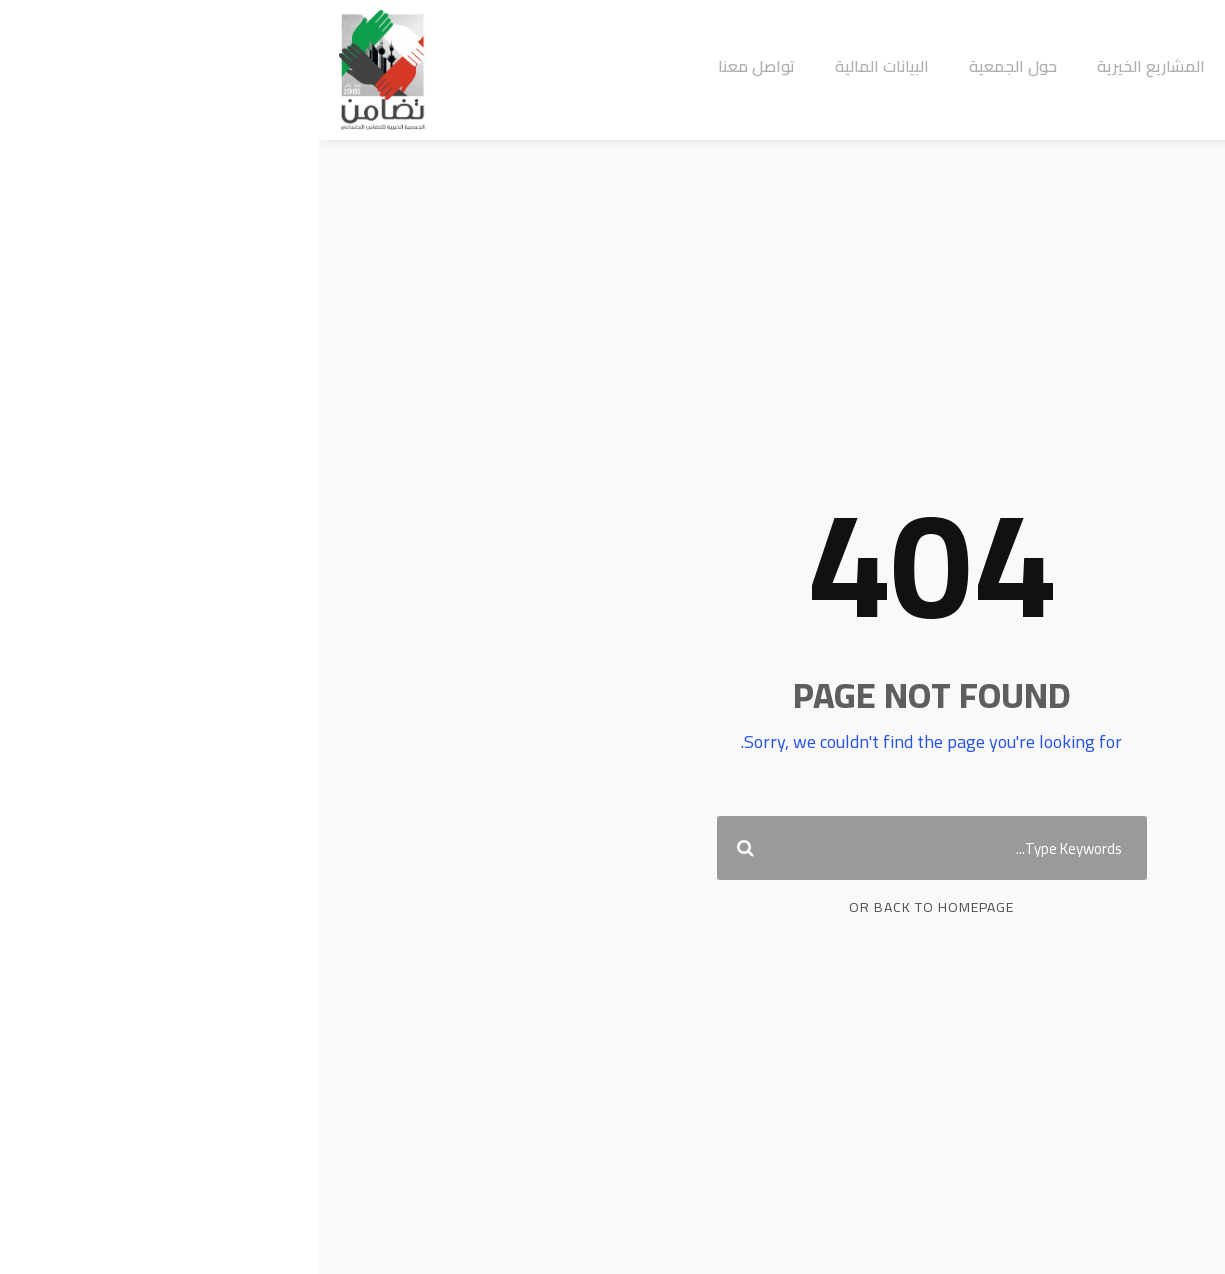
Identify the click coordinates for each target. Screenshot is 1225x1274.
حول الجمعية (694, 67)
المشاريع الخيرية (832, 67)
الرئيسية (952, 67)
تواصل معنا (437, 67)
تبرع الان (1155, 65)
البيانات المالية (563, 67)
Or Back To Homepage (612, 907)
